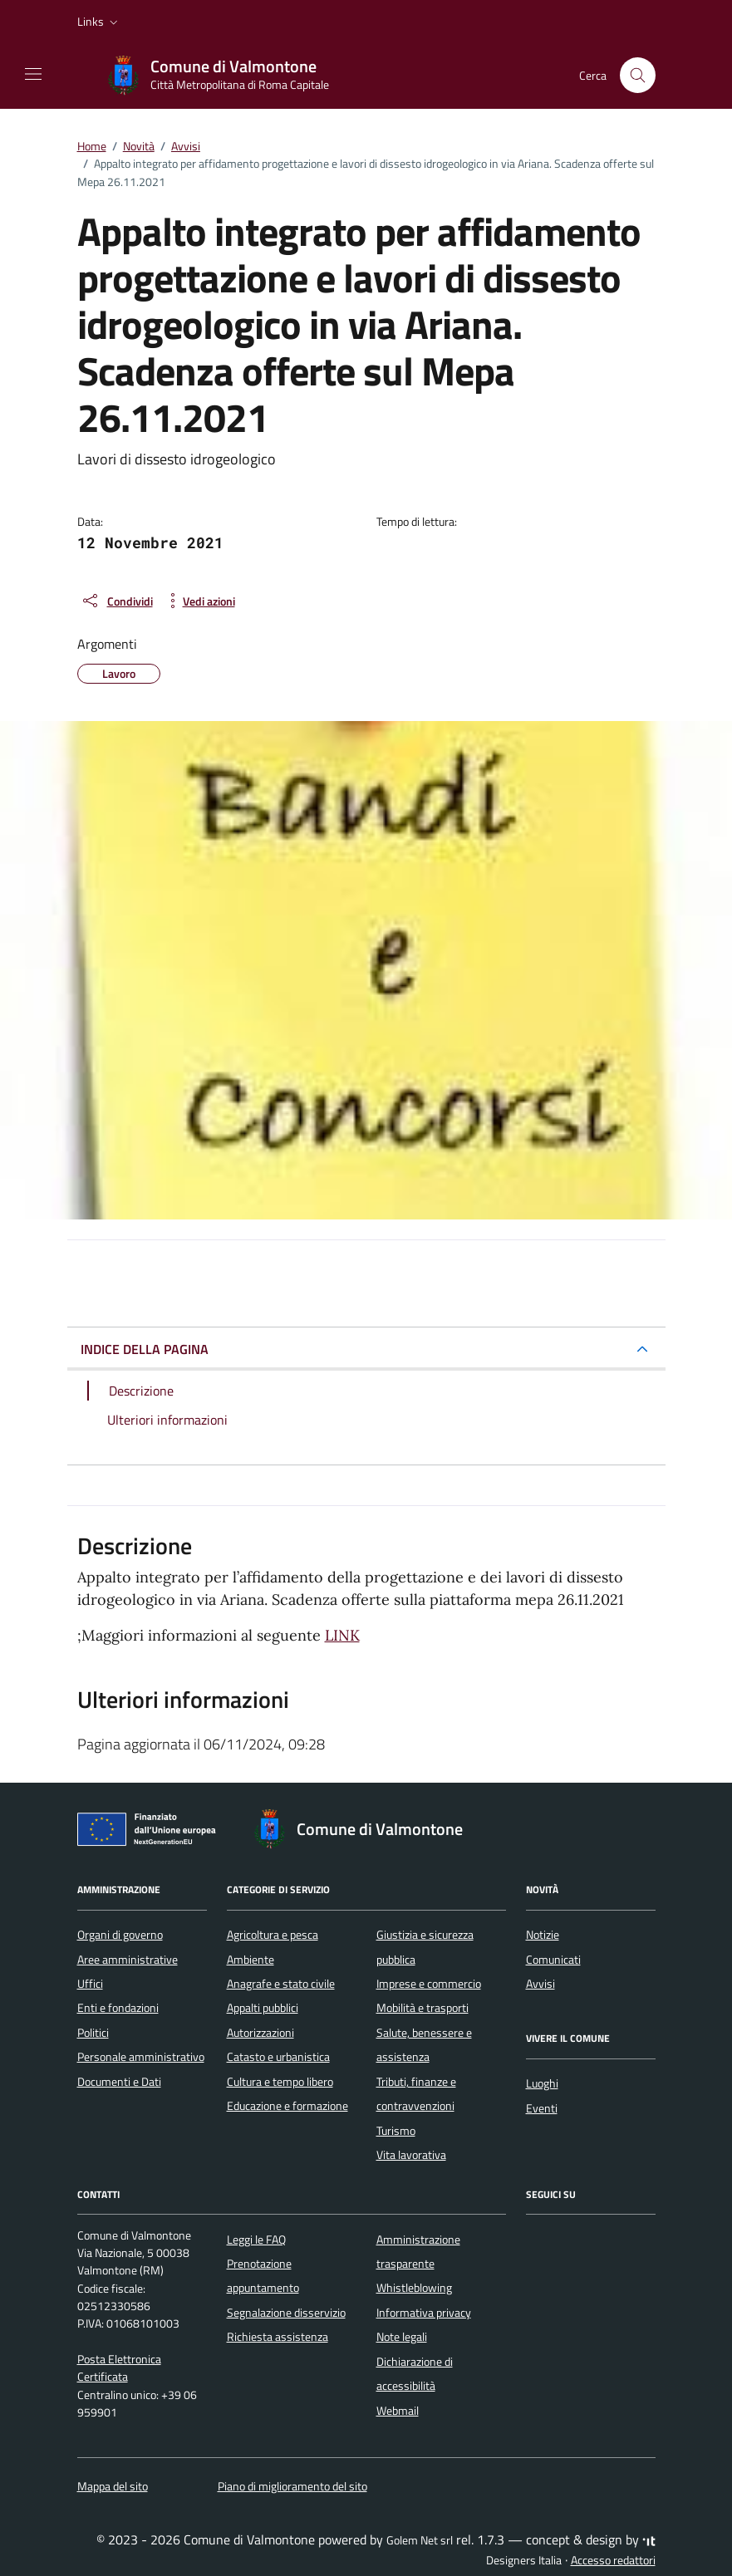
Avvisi (540, 1984)
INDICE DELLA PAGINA (145, 1349)
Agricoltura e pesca (272, 1935)
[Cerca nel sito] (638, 75)
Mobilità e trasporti (422, 2008)
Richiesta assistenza (277, 2337)
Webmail (397, 2411)
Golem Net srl (419, 2540)
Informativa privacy (423, 2313)
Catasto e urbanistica (278, 2057)
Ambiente (250, 1959)
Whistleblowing (414, 2288)
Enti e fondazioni (118, 2008)
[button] (99, 21)
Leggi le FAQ (256, 2239)
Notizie (542, 1935)
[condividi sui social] (116, 600)
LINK (342, 1635)
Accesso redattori (613, 2560)
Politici (93, 2033)
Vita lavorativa (411, 2155)
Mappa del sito (112, 2486)
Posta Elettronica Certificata (119, 2368)
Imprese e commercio (428, 1984)
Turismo (395, 2131)
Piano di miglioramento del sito (292, 2486)
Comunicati (553, 1959)
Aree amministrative (127, 1959)
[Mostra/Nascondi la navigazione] (33, 74)
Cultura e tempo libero (280, 2082)
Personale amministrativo (140, 2057)
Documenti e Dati (119, 2082)
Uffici (90, 1984)
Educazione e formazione (287, 2106)
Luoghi (542, 2083)
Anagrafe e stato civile (281, 1984)
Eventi (542, 2108)
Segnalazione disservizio (286, 2313)
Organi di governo (120, 1935)
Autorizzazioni (260, 2033)
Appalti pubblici (262, 2008)
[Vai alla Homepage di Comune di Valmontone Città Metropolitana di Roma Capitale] (226, 76)
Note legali (401, 2337)
